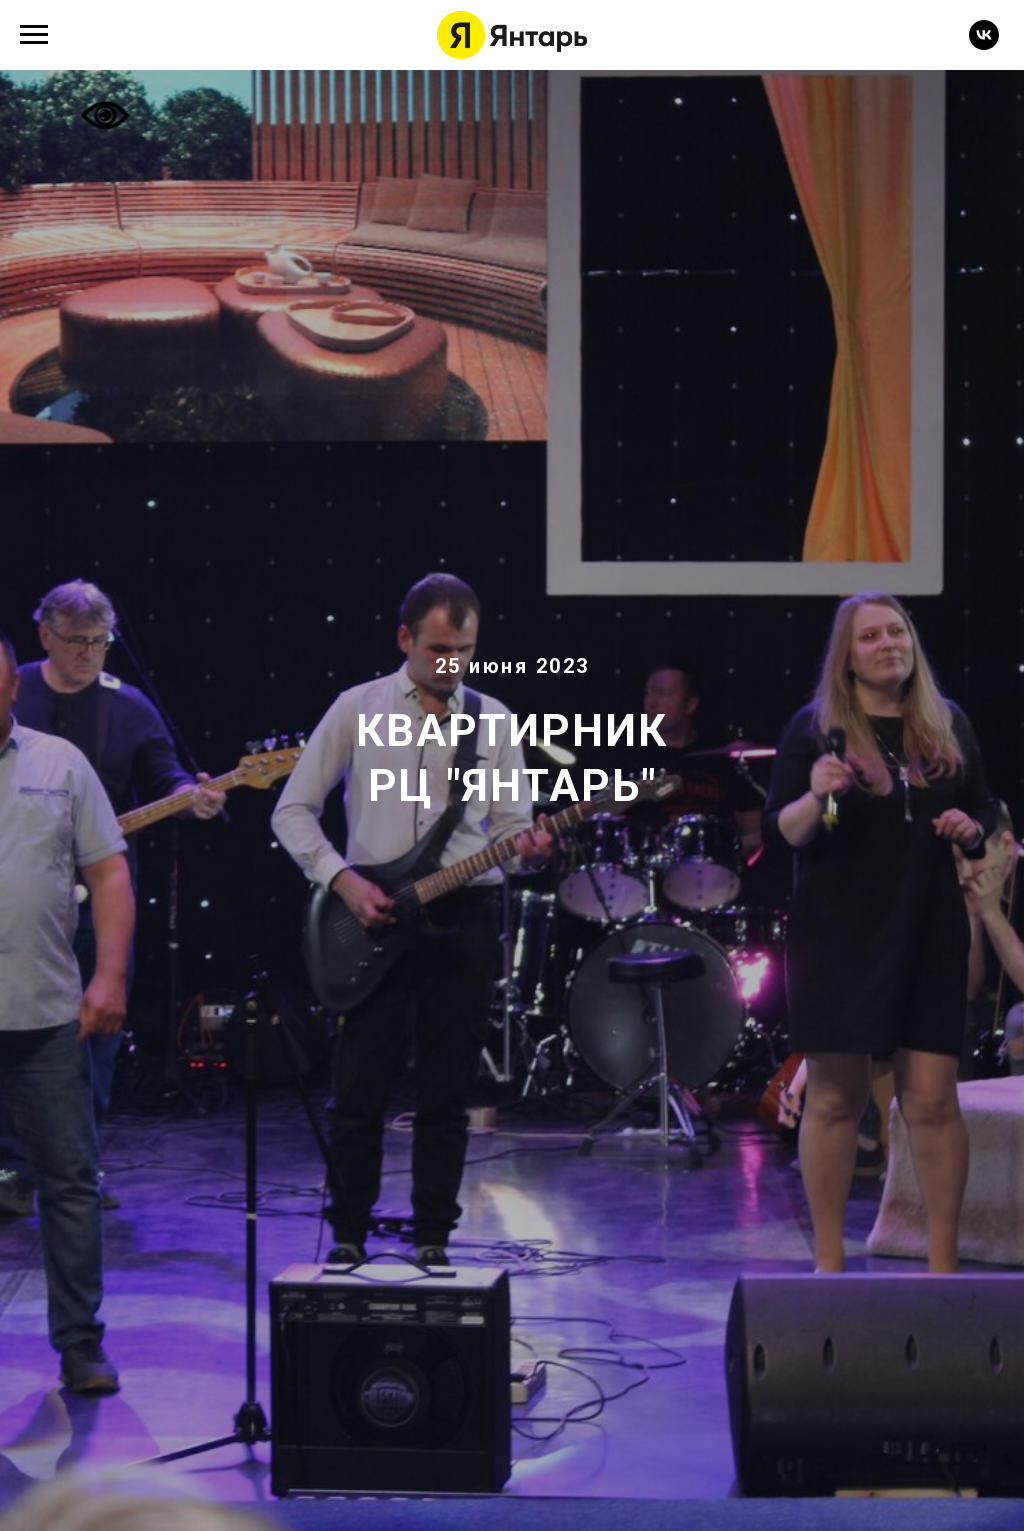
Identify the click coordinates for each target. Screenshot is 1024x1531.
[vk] (984, 44)
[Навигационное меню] (34, 35)
